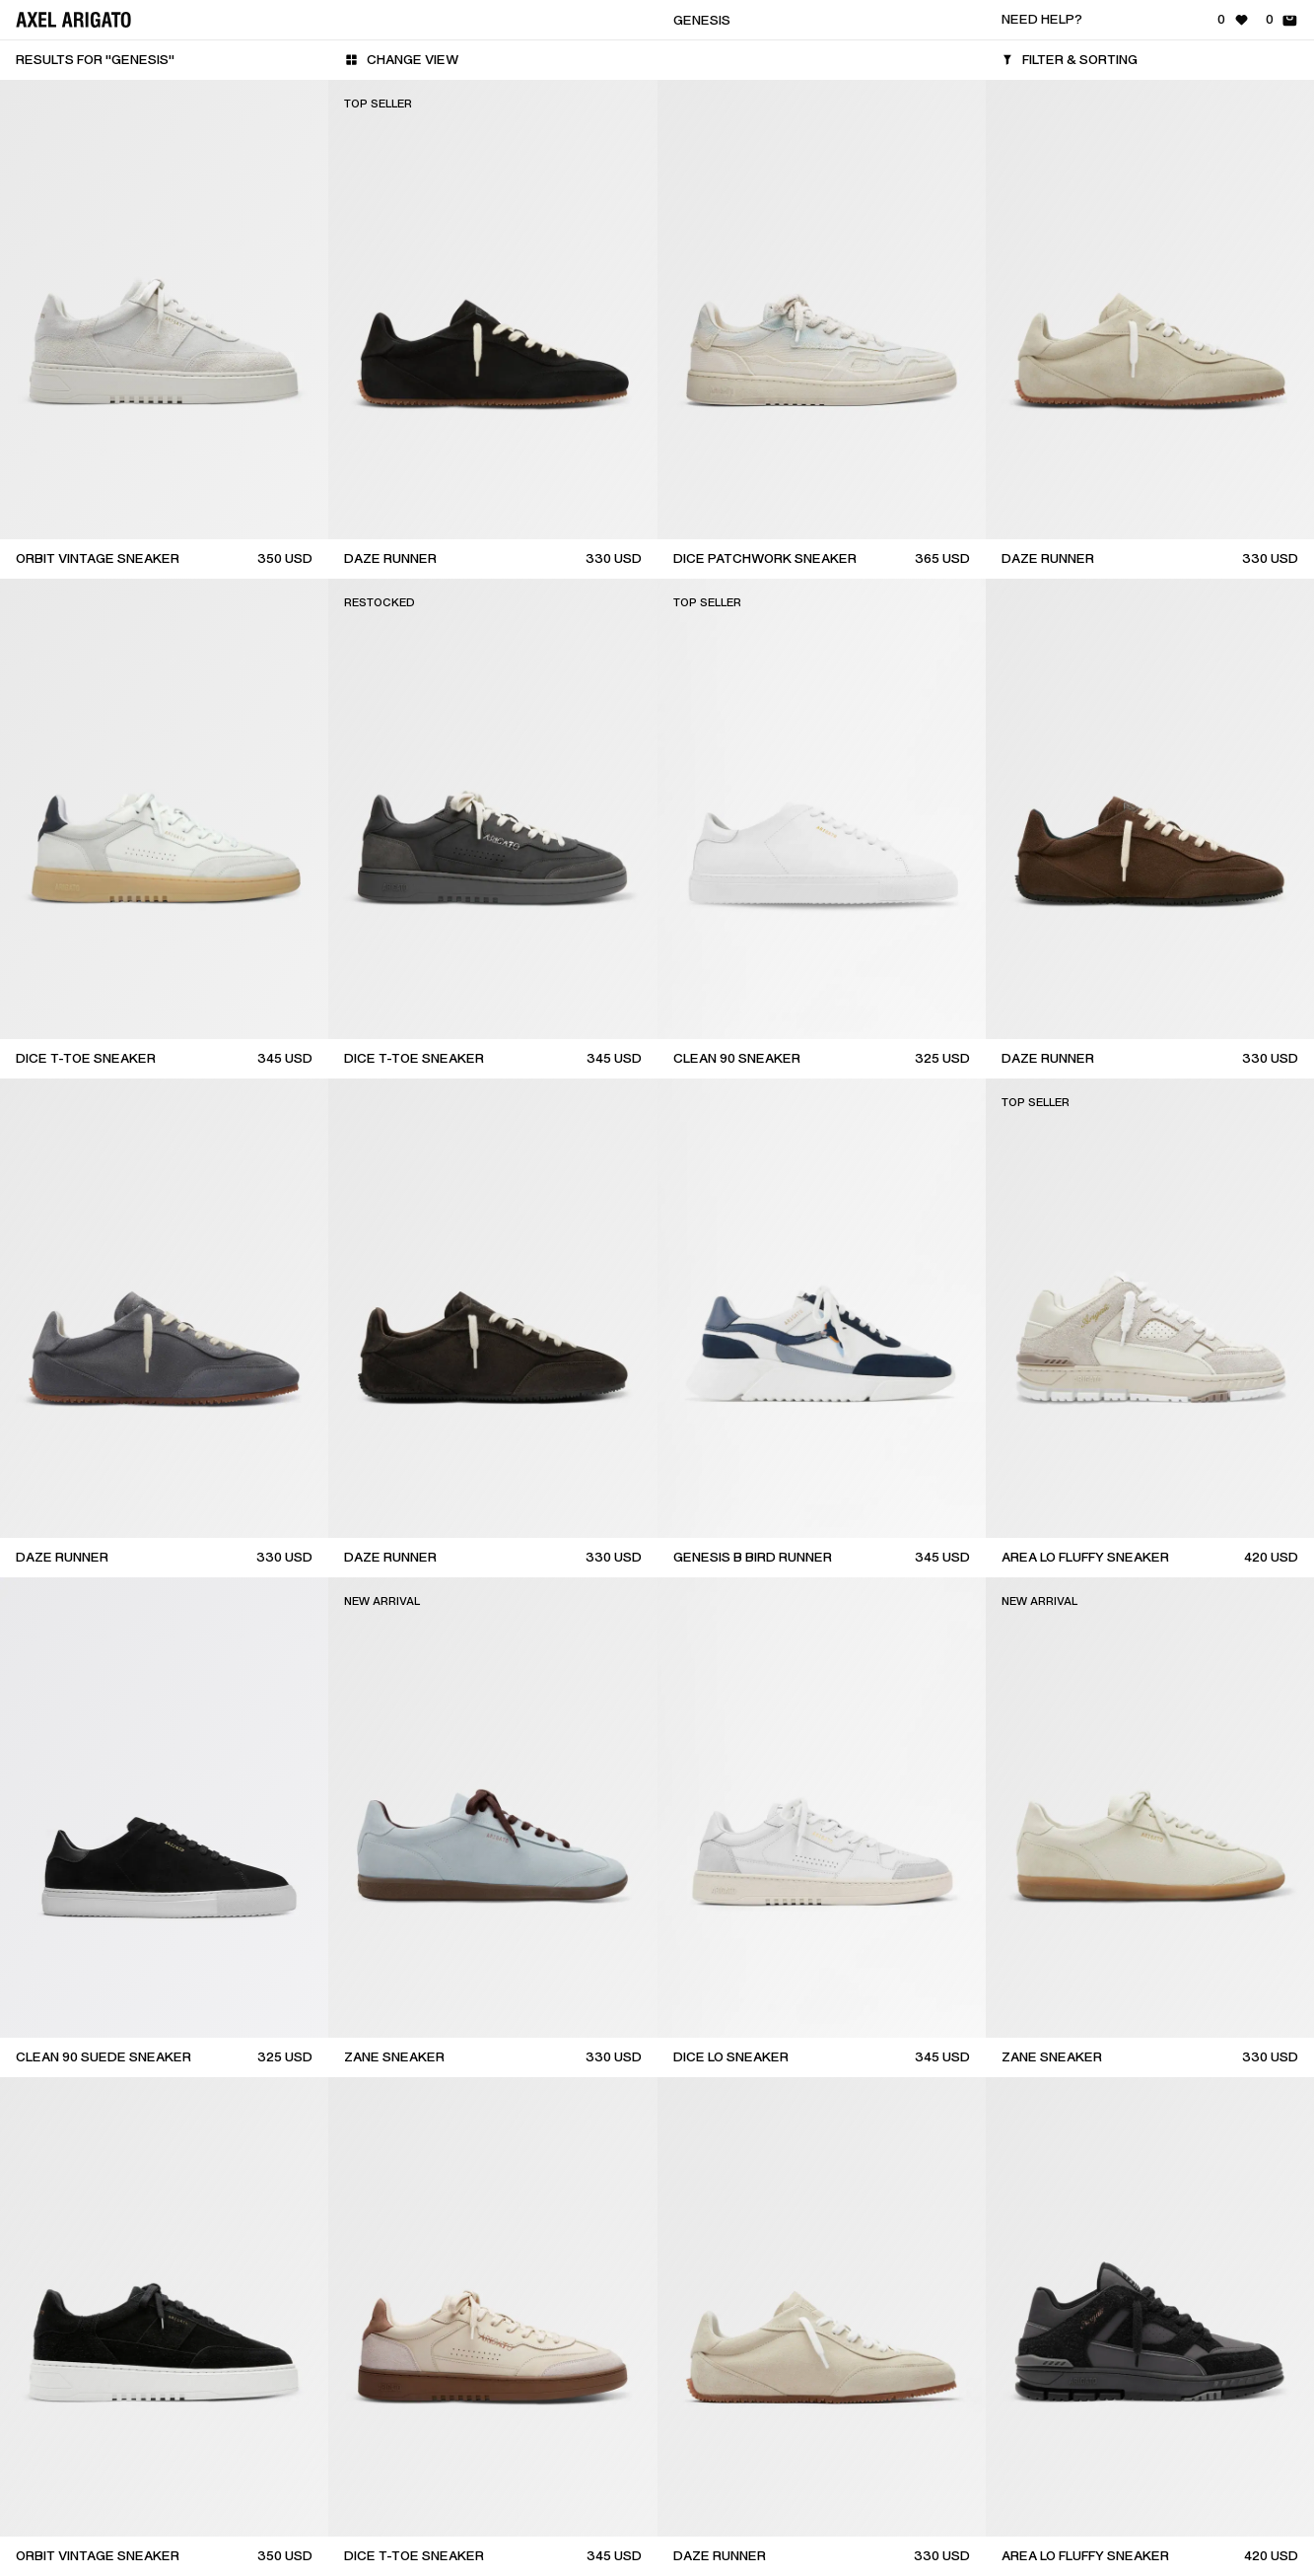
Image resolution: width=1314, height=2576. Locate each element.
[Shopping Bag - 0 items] (1282, 20)
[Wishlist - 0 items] (1233, 20)
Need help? (1042, 19)
